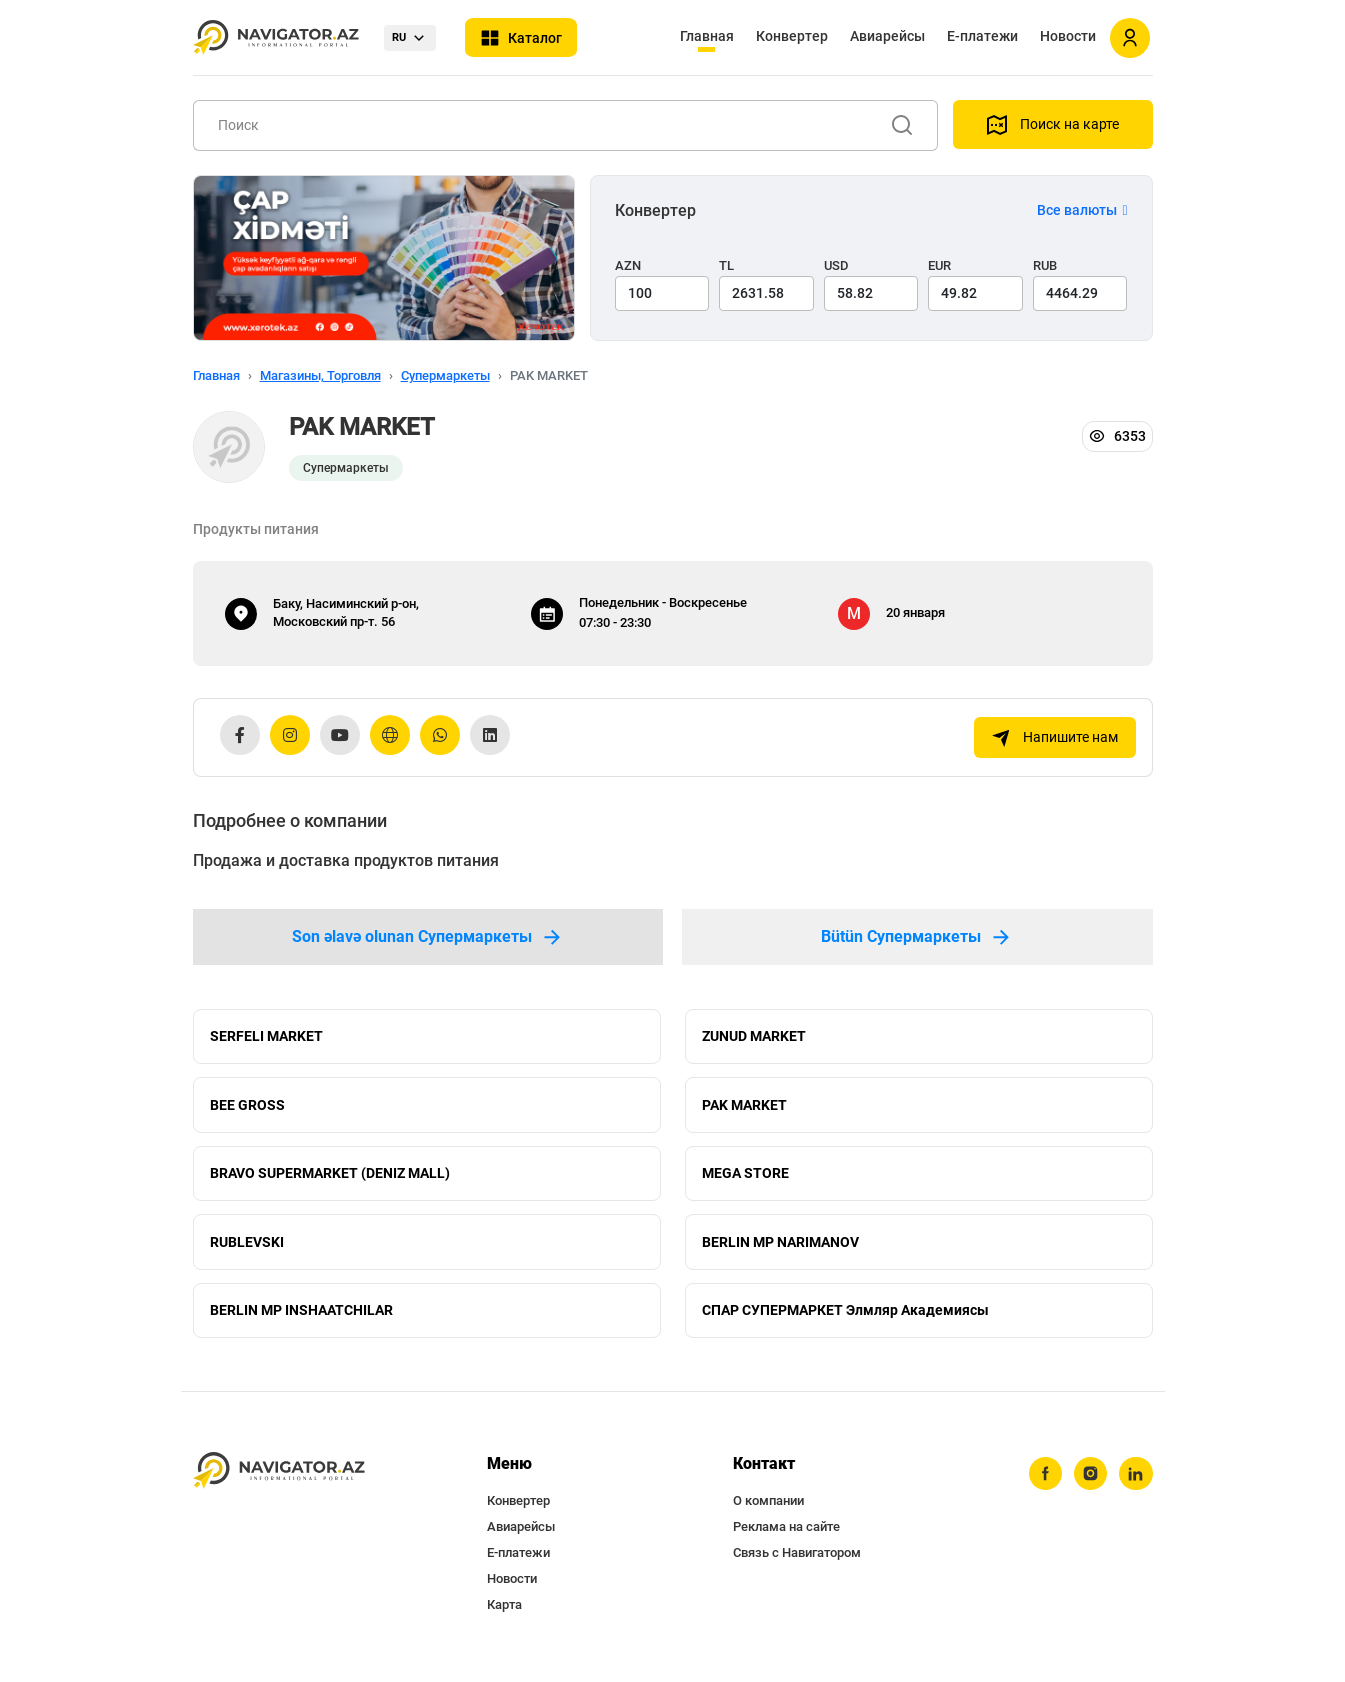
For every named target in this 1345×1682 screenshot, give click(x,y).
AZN (628, 265)
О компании (768, 1508)
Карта (504, 1612)
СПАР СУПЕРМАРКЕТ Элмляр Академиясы (845, 1317)
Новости (1068, 36)
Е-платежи (982, 36)
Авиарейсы (887, 36)
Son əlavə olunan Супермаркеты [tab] (428, 937)
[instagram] (1090, 1482)
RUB (1045, 265)
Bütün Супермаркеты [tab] (917, 937)
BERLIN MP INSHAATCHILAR (301, 1317)
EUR (939, 265)
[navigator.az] (279, 1478)
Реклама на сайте (786, 1534)
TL (726, 265)
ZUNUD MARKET (754, 1037)
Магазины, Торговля (320, 375)
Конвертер (792, 36)
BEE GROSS (247, 1107)
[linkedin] (1136, 1482)
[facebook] (1044, 1482)
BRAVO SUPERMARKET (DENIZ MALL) (330, 1177)
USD (836, 265)
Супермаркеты (445, 375)
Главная (707, 36)
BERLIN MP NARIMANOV (780, 1247)
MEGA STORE (745, 1177)
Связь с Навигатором (797, 1560)
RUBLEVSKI (247, 1247)
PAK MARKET (744, 1107)
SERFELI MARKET (266, 1037)
